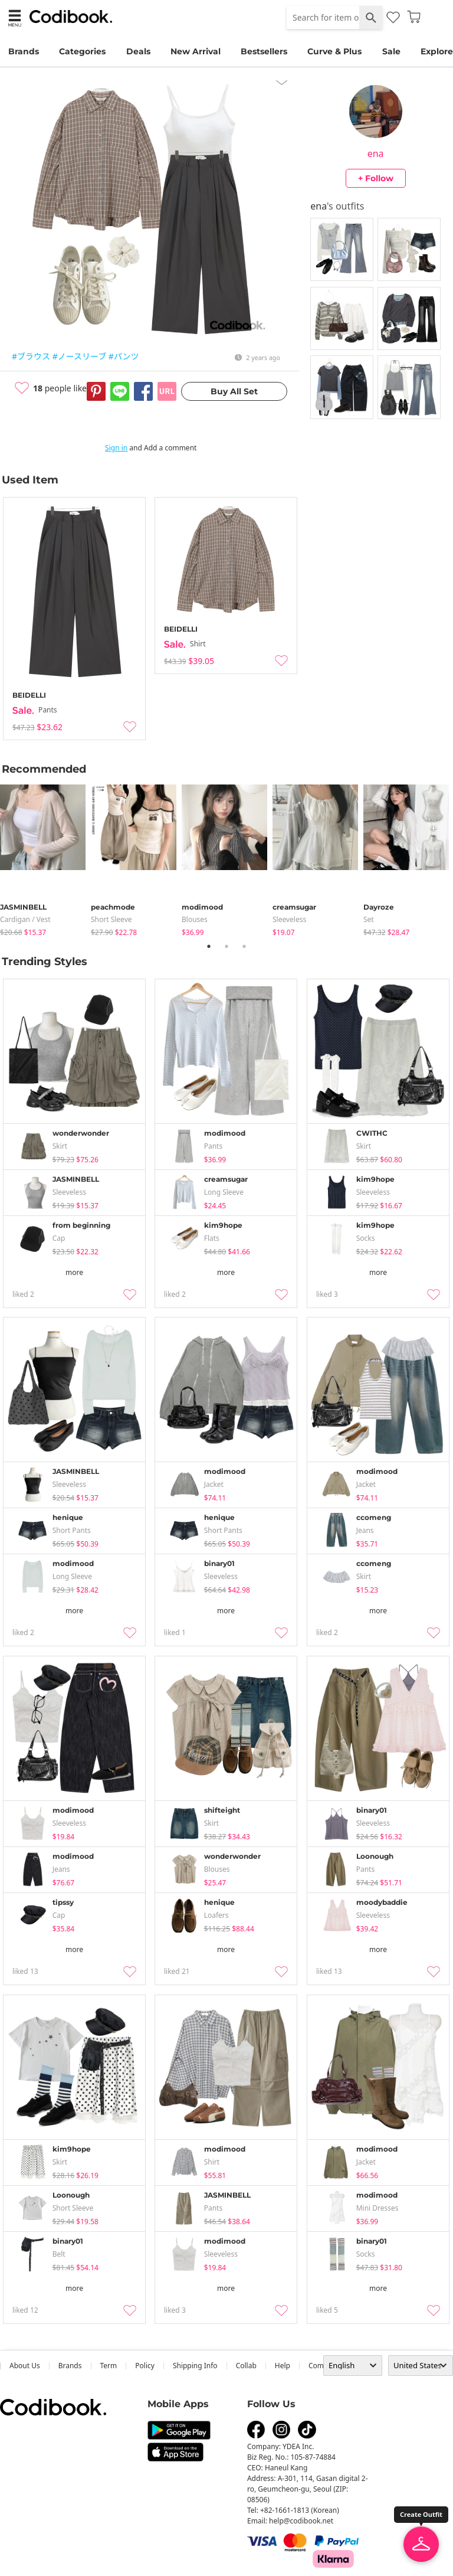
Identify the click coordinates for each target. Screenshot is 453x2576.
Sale (391, 51)
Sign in (116, 448)
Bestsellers (264, 51)
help (282, 2366)
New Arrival (195, 51)
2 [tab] (226, 946)
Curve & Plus (334, 51)
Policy (145, 2366)
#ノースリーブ (79, 356)
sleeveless (289, 919)
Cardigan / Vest (25, 919)
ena (375, 153)
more (74, 1272)
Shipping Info (195, 2366)
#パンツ (124, 356)
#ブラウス (31, 356)
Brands (23, 51)
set (368, 919)
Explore (437, 51)
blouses (195, 919)
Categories (82, 51)
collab (246, 2366)
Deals (138, 51)
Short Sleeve (111, 919)
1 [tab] (209, 946)
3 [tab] (244, 946)
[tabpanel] (45, 858)
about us (24, 2366)
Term (108, 2366)
